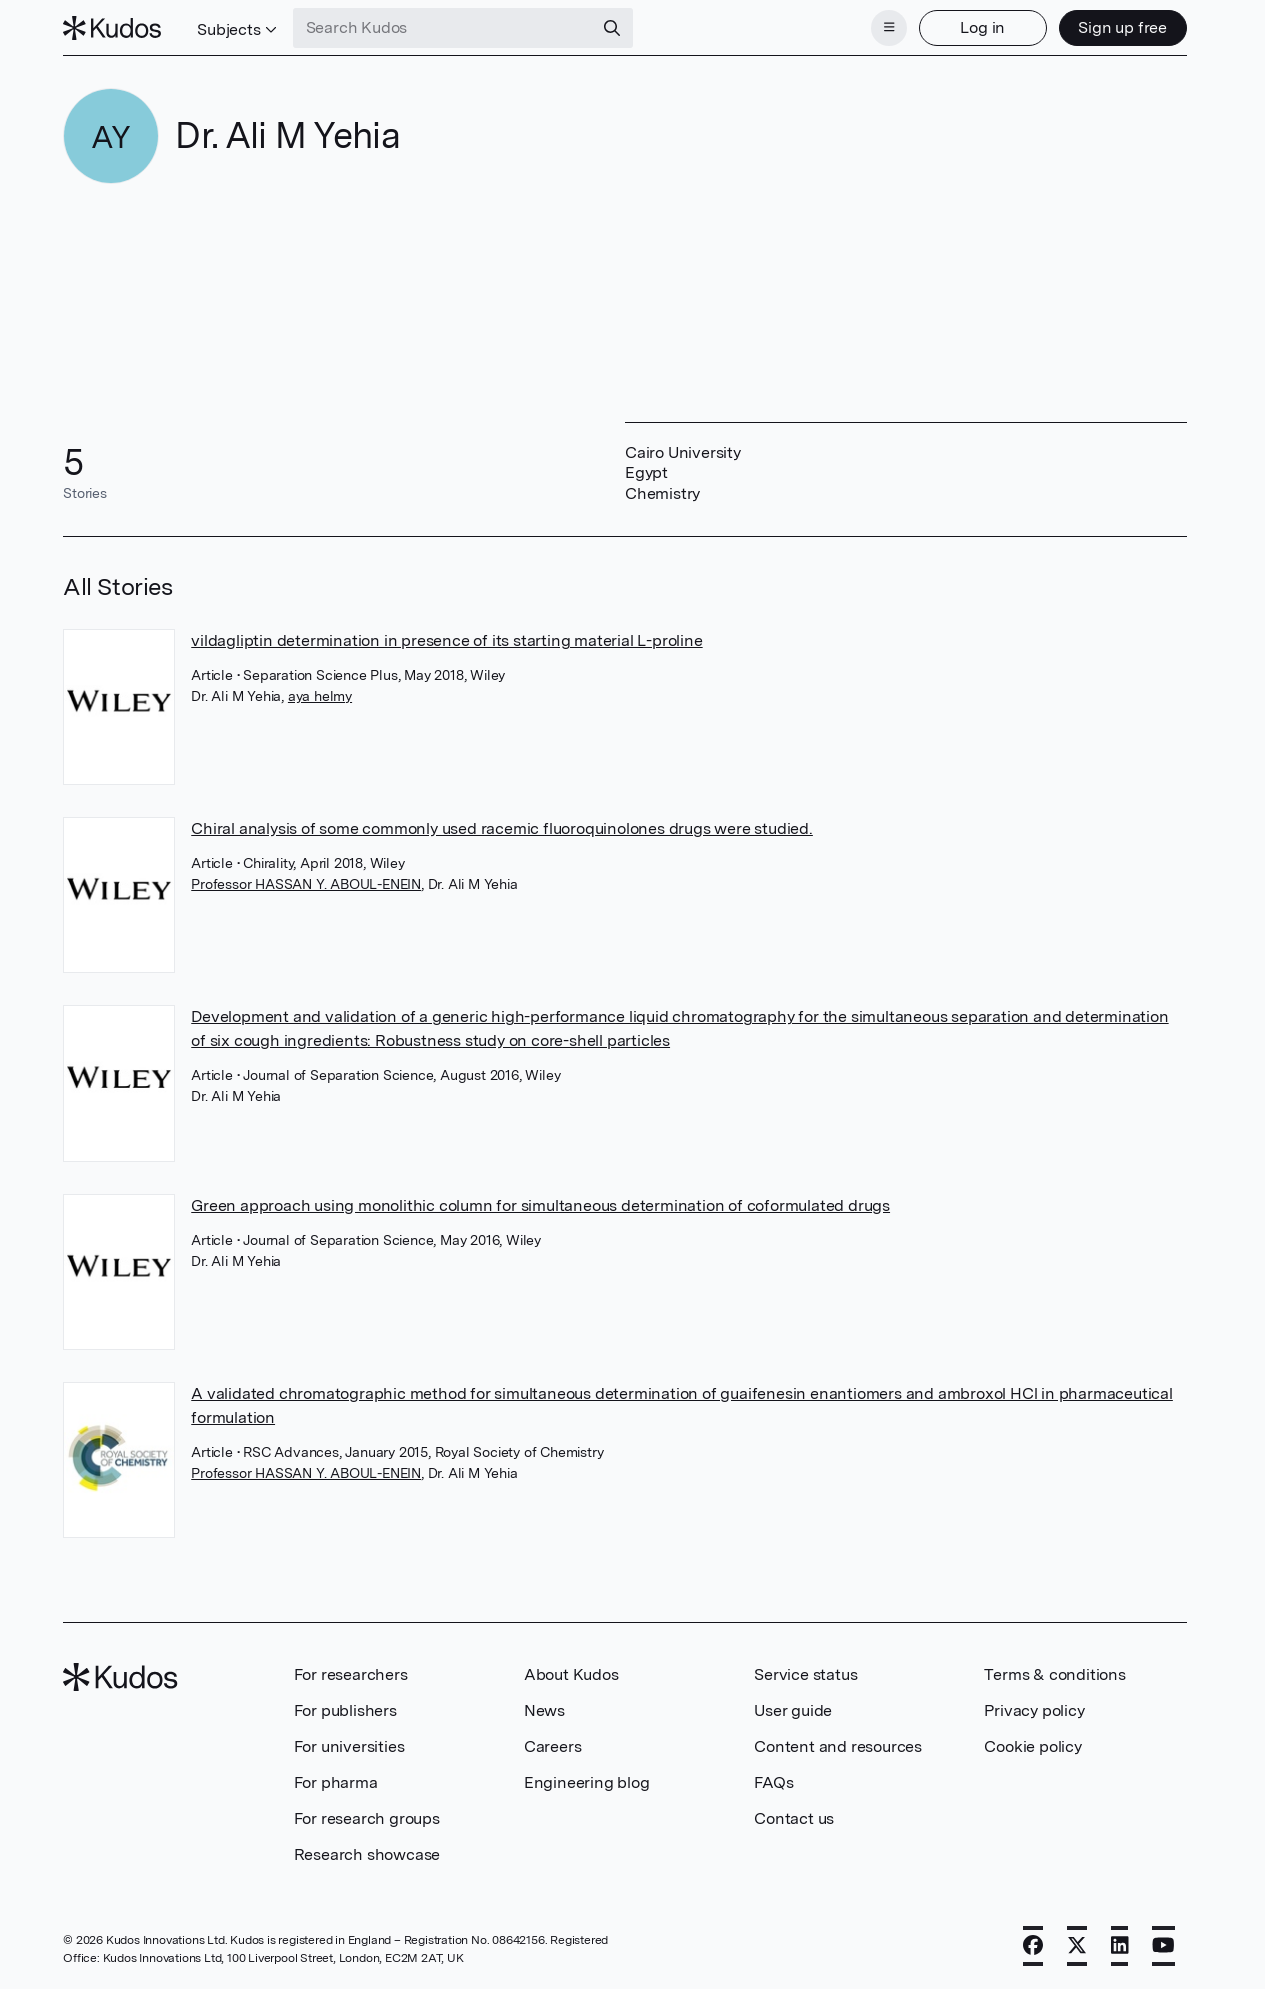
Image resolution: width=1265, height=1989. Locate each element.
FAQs (773, 1782)
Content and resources (838, 1746)
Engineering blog (587, 1782)
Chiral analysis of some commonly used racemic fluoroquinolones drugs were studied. (502, 828)
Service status (805, 1674)
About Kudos (571, 1674)
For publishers (345, 1710)
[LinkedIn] (1120, 1946)
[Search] (612, 28)
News (544, 1710)
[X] (1077, 1946)
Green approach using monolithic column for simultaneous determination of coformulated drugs (540, 1205)
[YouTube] (1163, 1946)
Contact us (794, 1818)
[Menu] (889, 28)
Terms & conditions (1054, 1674)
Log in (982, 27)
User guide (793, 1710)
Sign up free (1122, 27)
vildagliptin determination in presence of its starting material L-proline (446, 640)
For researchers (351, 1674)
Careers (553, 1746)
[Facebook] (1033, 1946)
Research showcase (367, 1854)
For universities (349, 1746)
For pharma (336, 1782)
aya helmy (320, 696)
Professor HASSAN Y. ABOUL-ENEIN (306, 884)
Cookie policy (1032, 1746)
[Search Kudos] (443, 28)
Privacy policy (1034, 1710)
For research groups (367, 1818)
